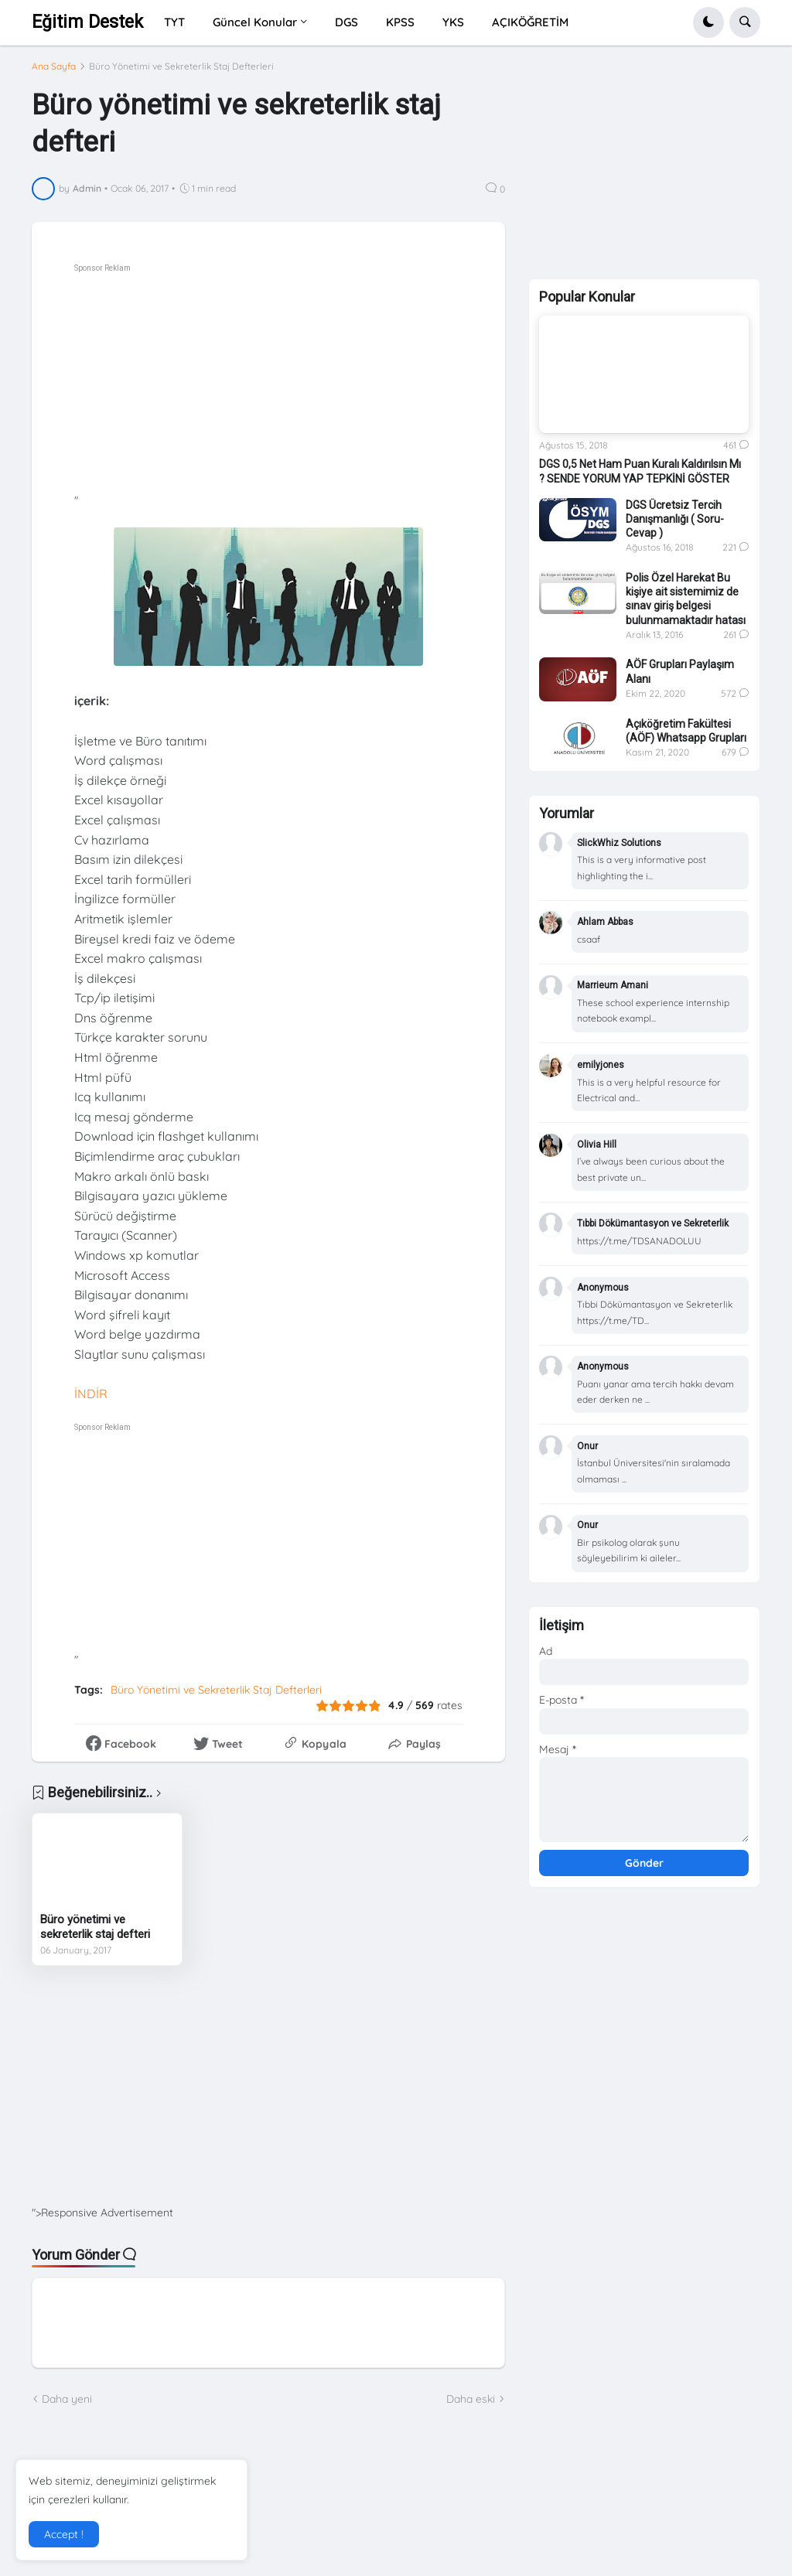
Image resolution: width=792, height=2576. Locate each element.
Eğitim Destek (87, 22)
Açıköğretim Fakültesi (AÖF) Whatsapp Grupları (686, 738)
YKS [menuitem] (453, 22)
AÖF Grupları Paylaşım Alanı (680, 679)
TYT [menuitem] (174, 22)
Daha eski (470, 2399)
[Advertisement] (310, 385)
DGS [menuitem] (346, 22)
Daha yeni (67, 2399)
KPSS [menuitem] (400, 22)
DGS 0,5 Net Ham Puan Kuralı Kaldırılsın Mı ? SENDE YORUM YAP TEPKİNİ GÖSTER (640, 479)
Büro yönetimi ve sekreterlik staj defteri (95, 1927)
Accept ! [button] (64, 2534)
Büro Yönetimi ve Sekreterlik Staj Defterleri (181, 66)
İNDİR (91, 1393)
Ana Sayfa (54, 66)
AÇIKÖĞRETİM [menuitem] (530, 22)
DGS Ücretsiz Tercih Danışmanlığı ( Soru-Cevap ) (675, 526)
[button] (708, 22)
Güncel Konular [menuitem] (255, 22)
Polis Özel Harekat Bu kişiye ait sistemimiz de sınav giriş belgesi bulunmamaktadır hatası (686, 605)
